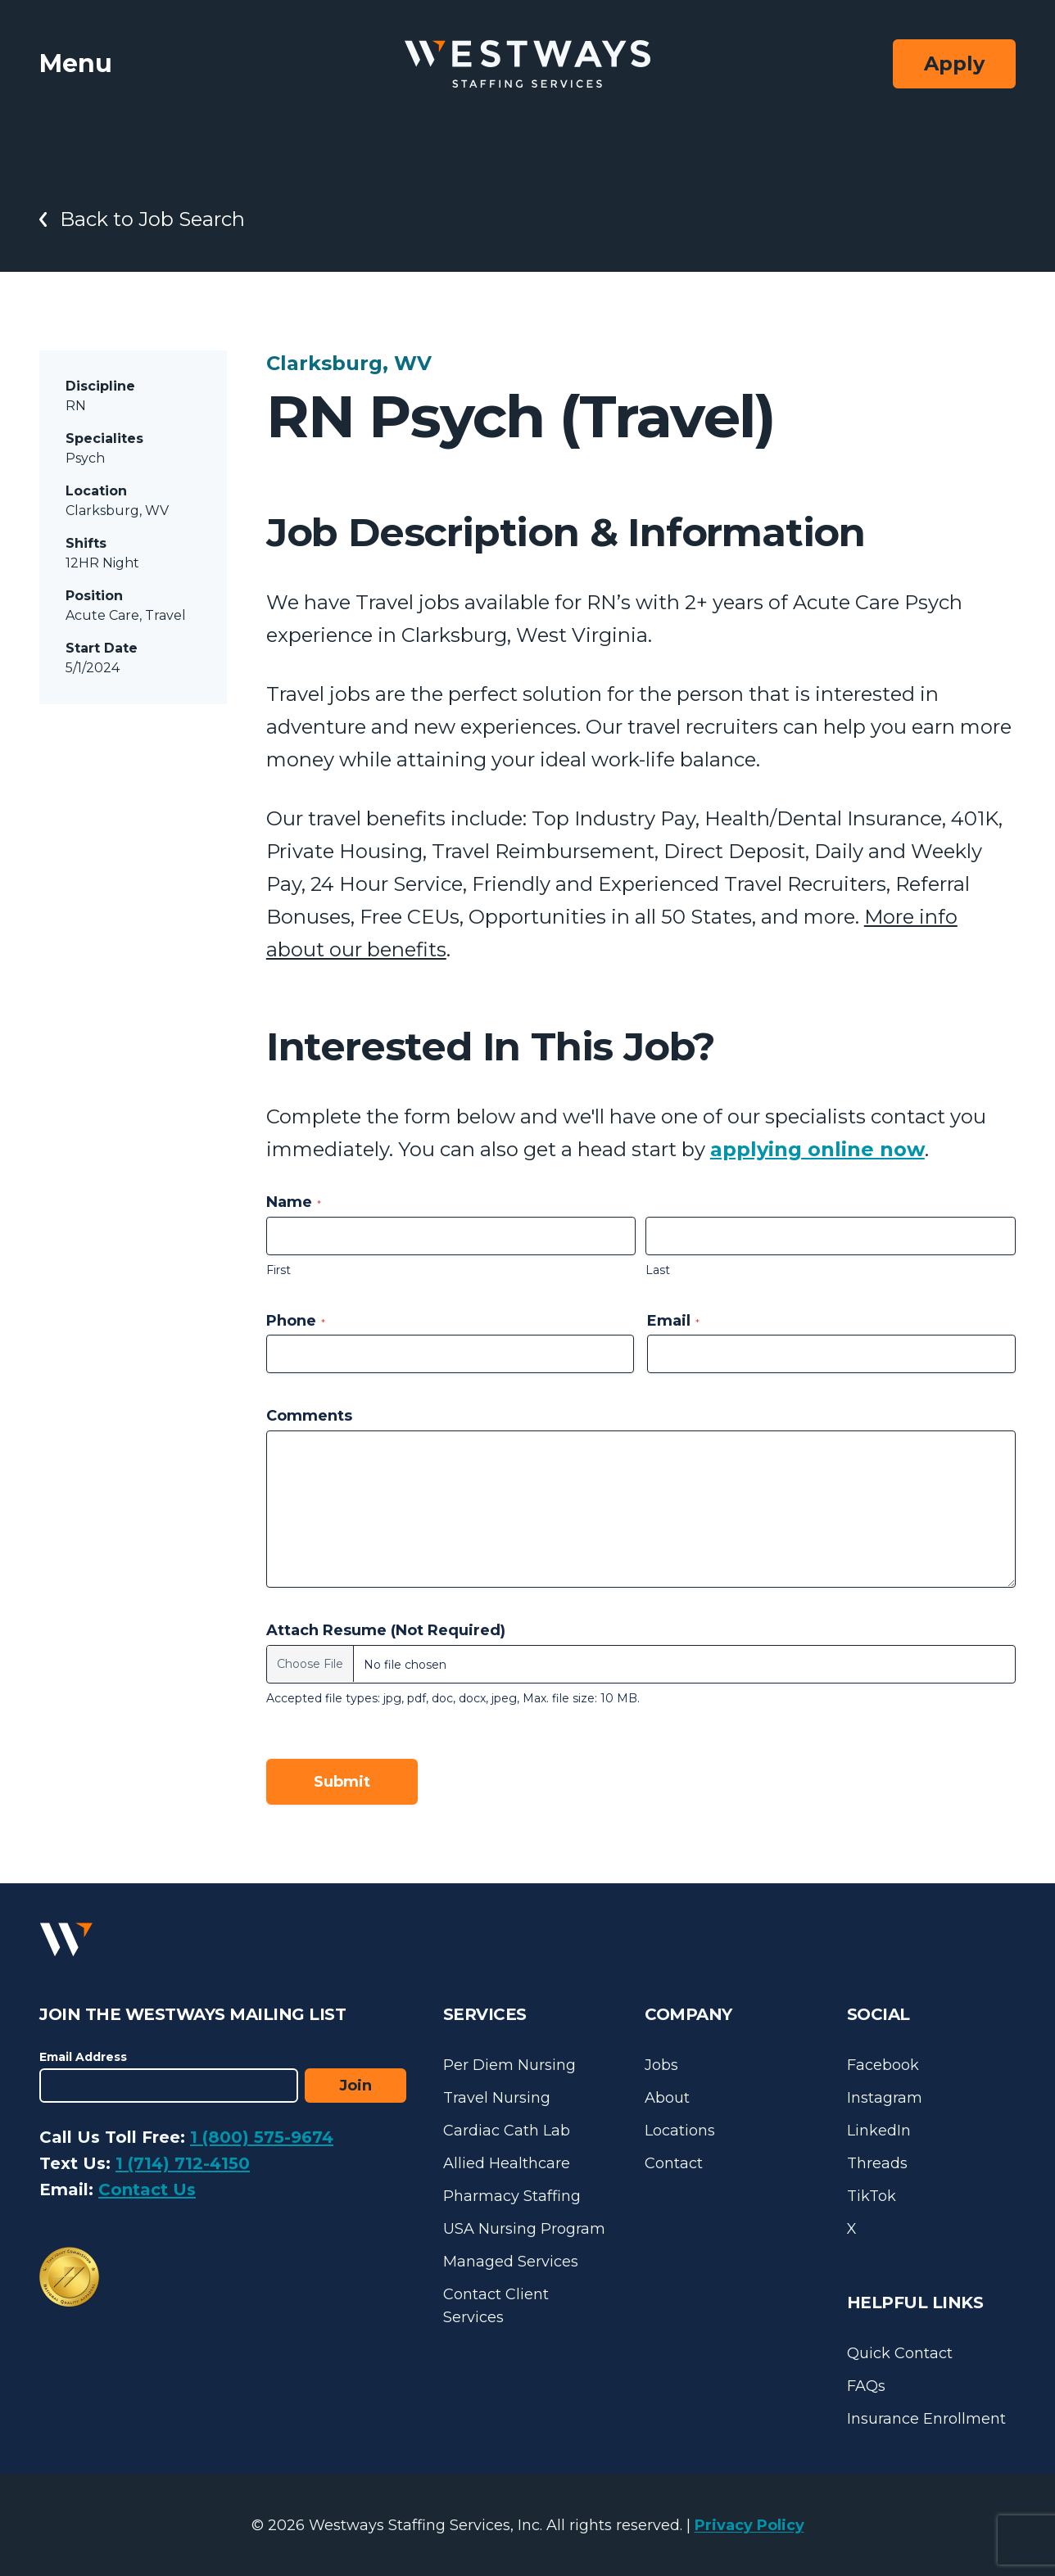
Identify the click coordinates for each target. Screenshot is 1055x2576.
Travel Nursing (496, 2098)
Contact (674, 2163)
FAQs (866, 2386)
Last (657, 1270)
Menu (75, 63)
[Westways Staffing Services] (527, 64)
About (667, 2098)
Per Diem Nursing (509, 2065)
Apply (954, 63)
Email (673, 1321)
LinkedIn (879, 2131)
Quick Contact (900, 2353)
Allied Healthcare (506, 2163)
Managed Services (510, 2262)
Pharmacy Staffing (512, 2196)
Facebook (883, 2065)
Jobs (661, 2065)
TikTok (871, 2196)
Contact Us (147, 2189)
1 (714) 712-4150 (182, 2163)
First (278, 1270)
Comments (309, 1416)
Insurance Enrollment (926, 2419)
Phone (295, 1321)
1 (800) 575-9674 (261, 2137)
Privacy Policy (749, 2525)
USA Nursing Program (524, 2229)
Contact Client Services (496, 2305)
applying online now (817, 1149)
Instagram (884, 2098)
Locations (680, 2131)
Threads (877, 2163)
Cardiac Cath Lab (506, 2131)
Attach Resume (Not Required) (385, 1630)
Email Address (83, 2057)
